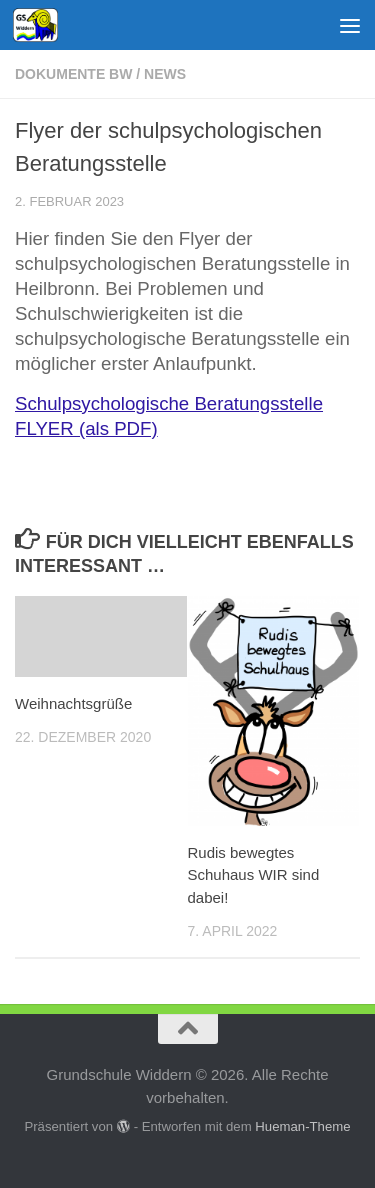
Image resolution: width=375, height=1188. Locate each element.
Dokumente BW (73, 74)
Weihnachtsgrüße (73, 703)
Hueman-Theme (302, 1126)
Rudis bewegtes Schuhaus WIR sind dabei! (254, 875)
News (165, 74)
